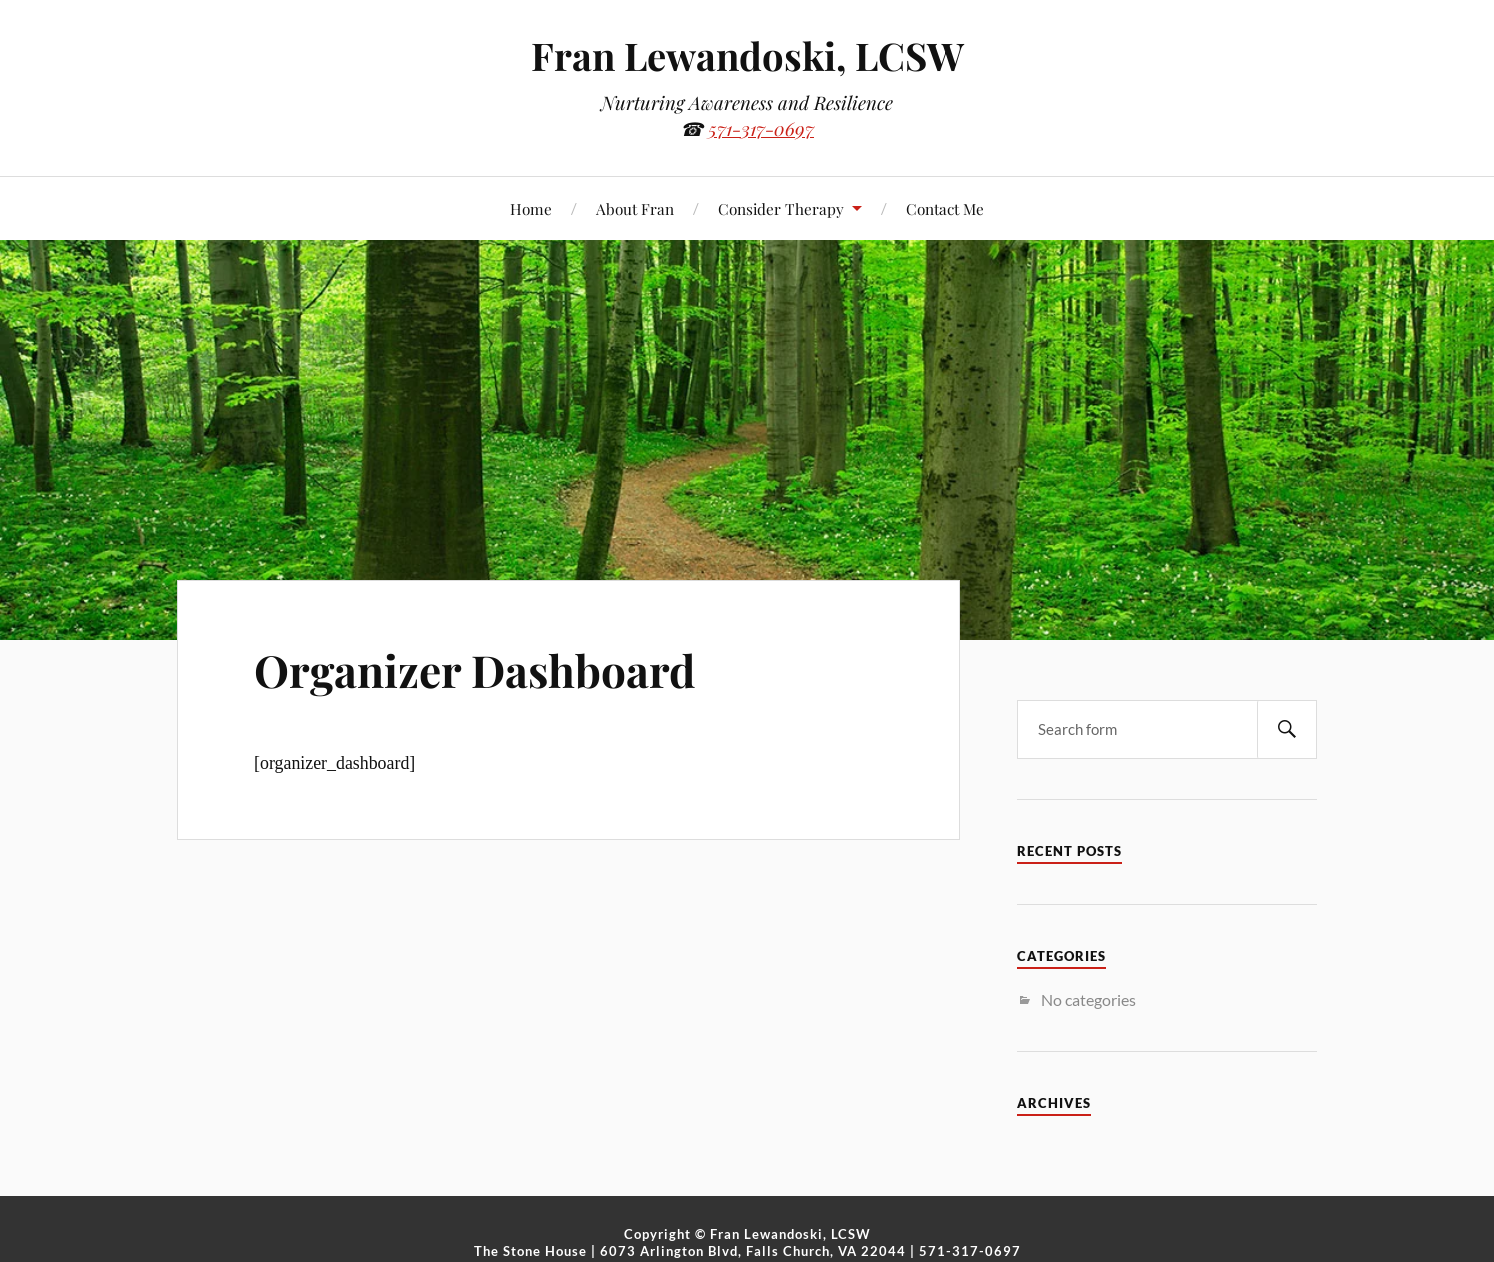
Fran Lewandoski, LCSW (747, 55)
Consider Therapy (781, 208)
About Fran (635, 208)
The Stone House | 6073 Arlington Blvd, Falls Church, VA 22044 (690, 1251)
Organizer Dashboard (474, 669)
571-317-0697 (761, 128)
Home (531, 208)
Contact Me (945, 208)
